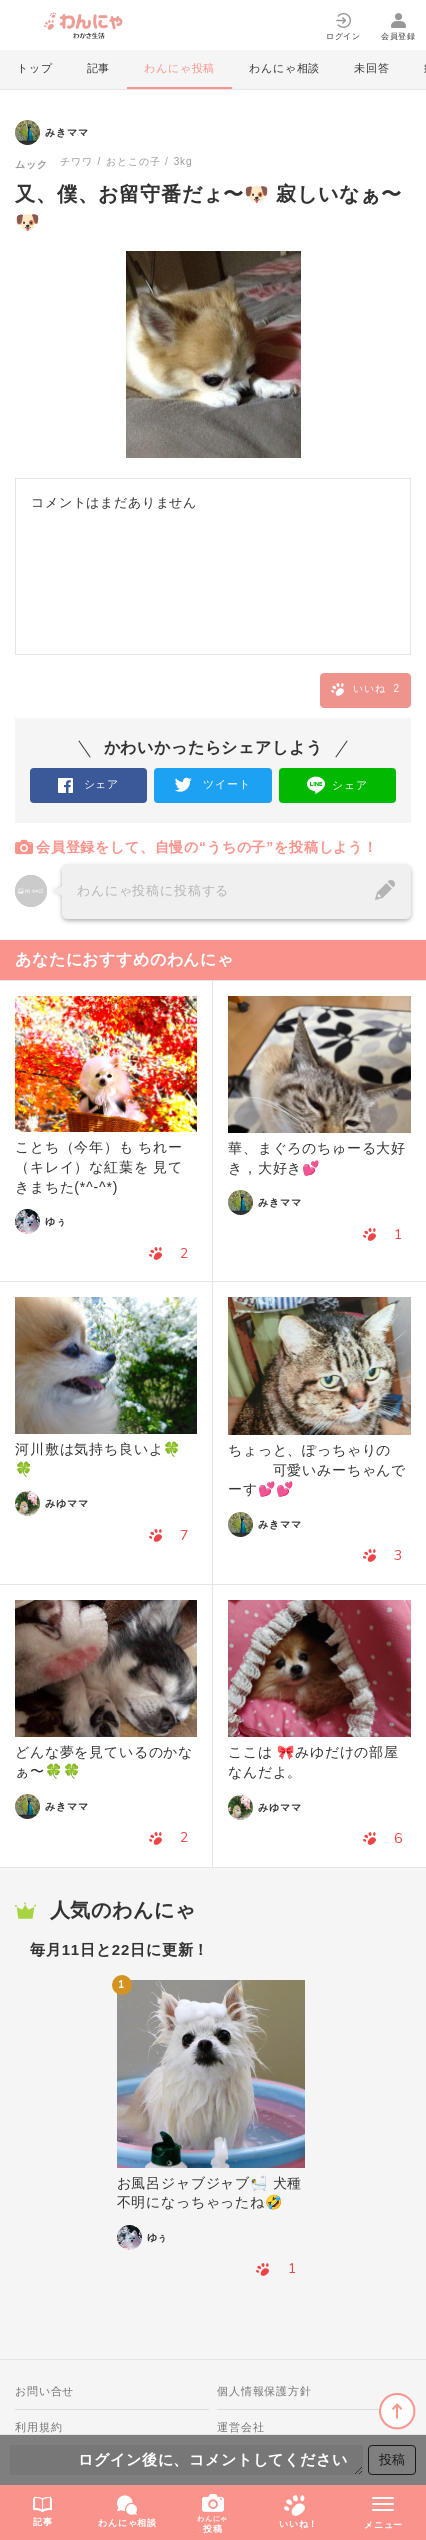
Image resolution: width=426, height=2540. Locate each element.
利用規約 (38, 2427)
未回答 (372, 68)
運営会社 (240, 2427)
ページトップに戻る (397, 2411)
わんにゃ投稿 (179, 68)
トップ (35, 68)
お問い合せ (44, 2391)
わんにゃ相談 (284, 68)
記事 (99, 68)
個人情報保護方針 (264, 2391)
